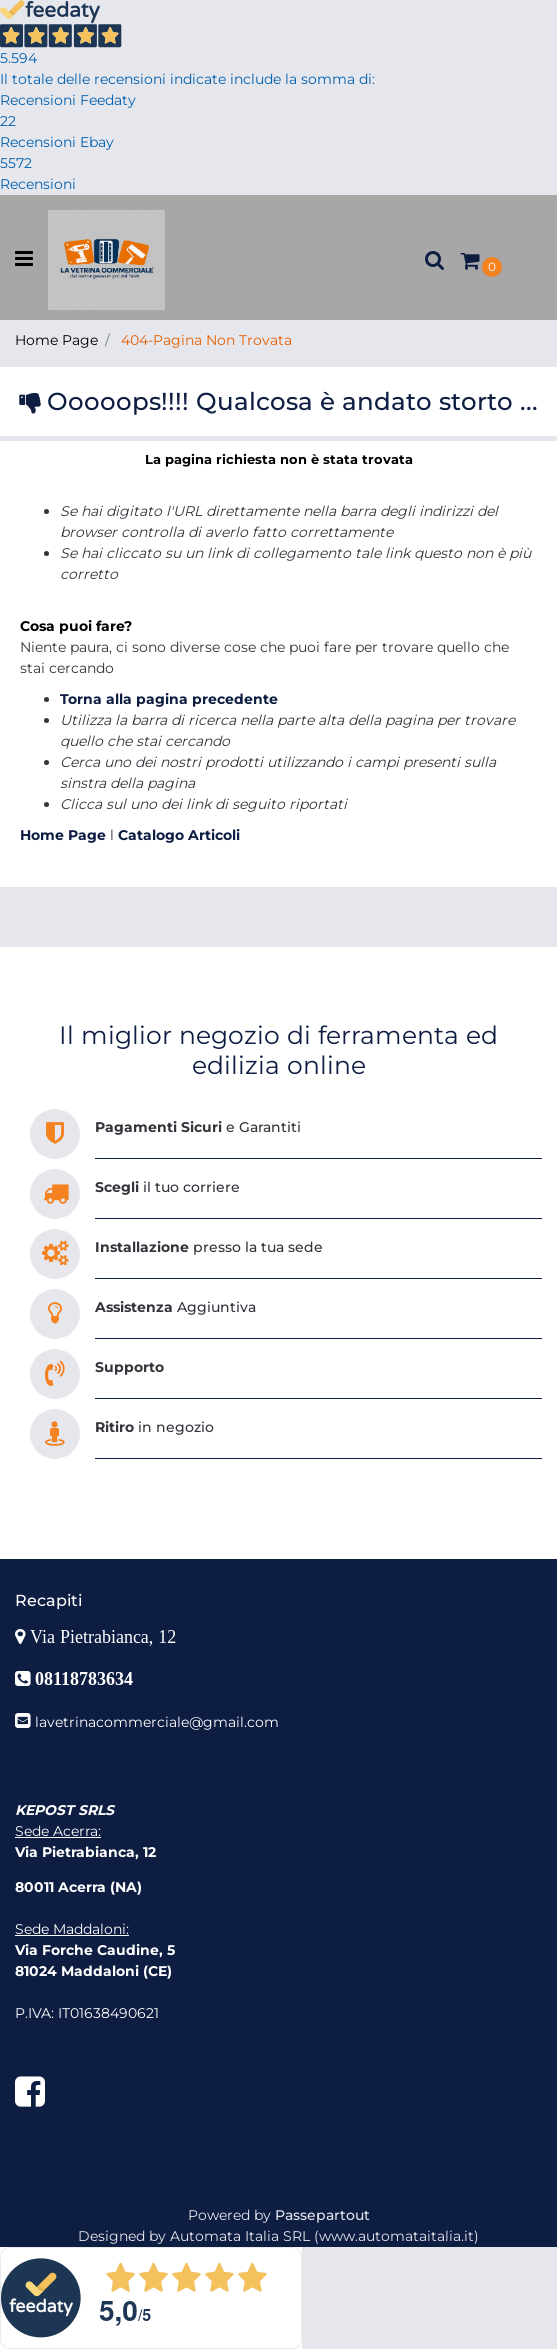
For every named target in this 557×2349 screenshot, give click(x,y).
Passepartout (322, 2215)
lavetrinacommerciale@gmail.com (157, 1722)
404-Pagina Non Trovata (206, 340)
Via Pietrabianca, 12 (105, 1637)
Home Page (56, 340)
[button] (435, 260)
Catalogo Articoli (179, 835)
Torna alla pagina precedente (169, 699)
